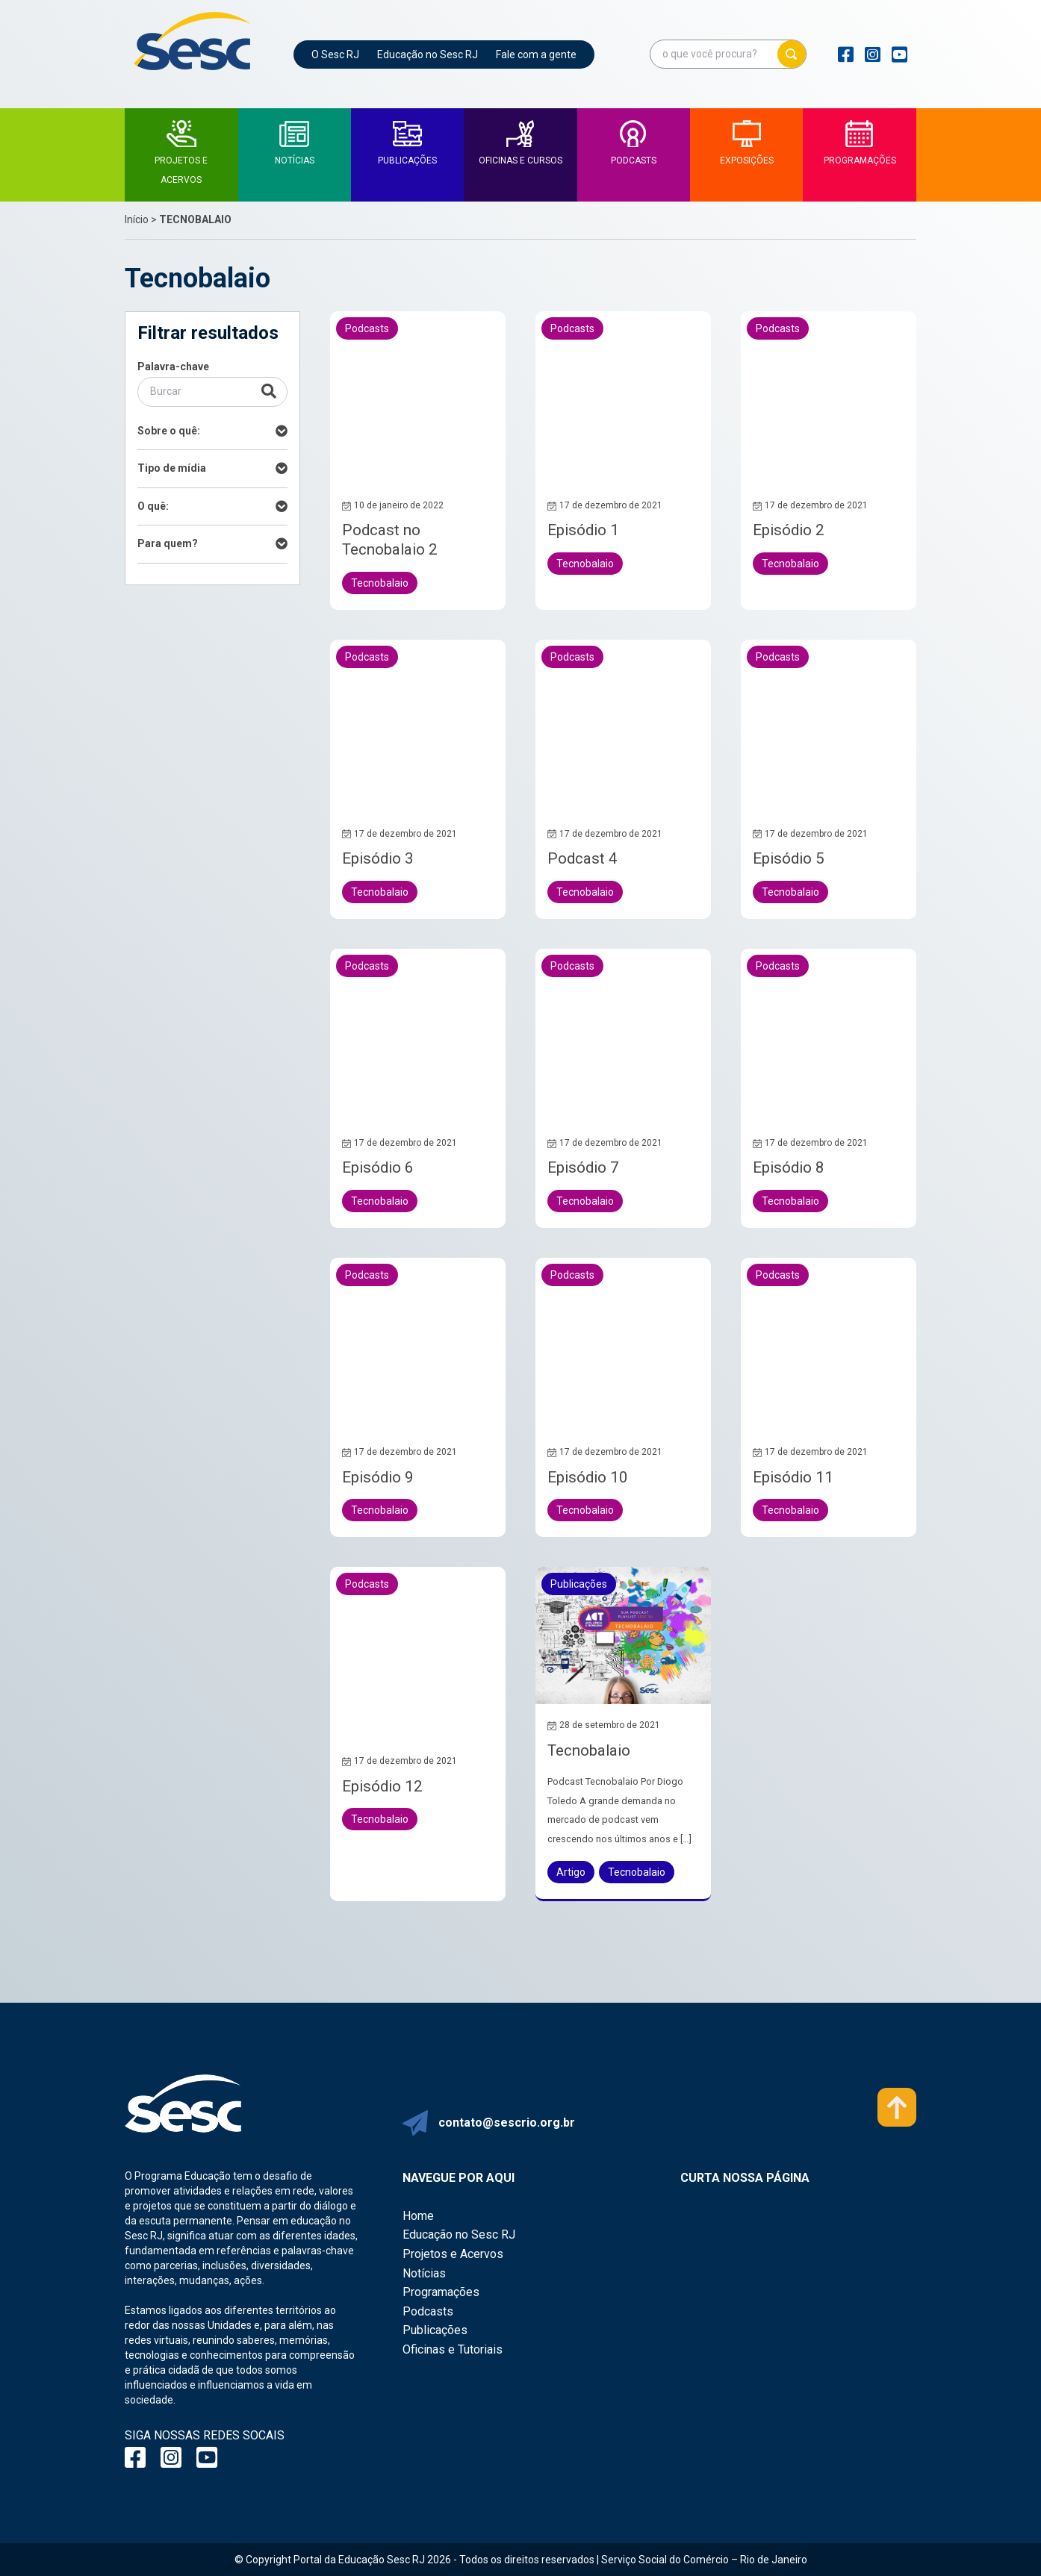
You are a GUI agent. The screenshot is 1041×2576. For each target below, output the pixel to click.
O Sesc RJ (335, 54)
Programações (441, 2292)
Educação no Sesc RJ (427, 54)
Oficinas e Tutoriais (453, 2349)
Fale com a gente (536, 54)
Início (137, 219)
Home (418, 2216)
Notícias (424, 2273)
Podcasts (428, 2311)
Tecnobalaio (588, 1750)
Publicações (435, 2330)
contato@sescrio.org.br (506, 2122)
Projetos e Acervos (453, 2254)
